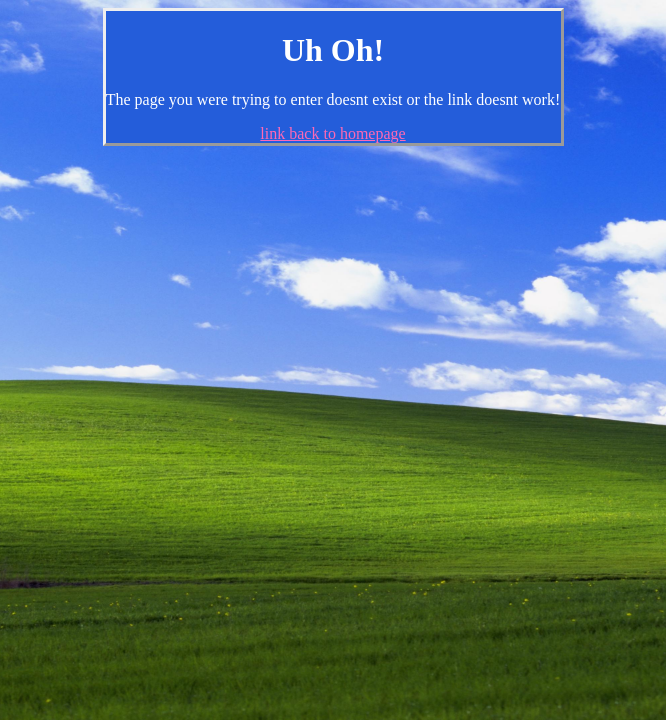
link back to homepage (332, 133)
